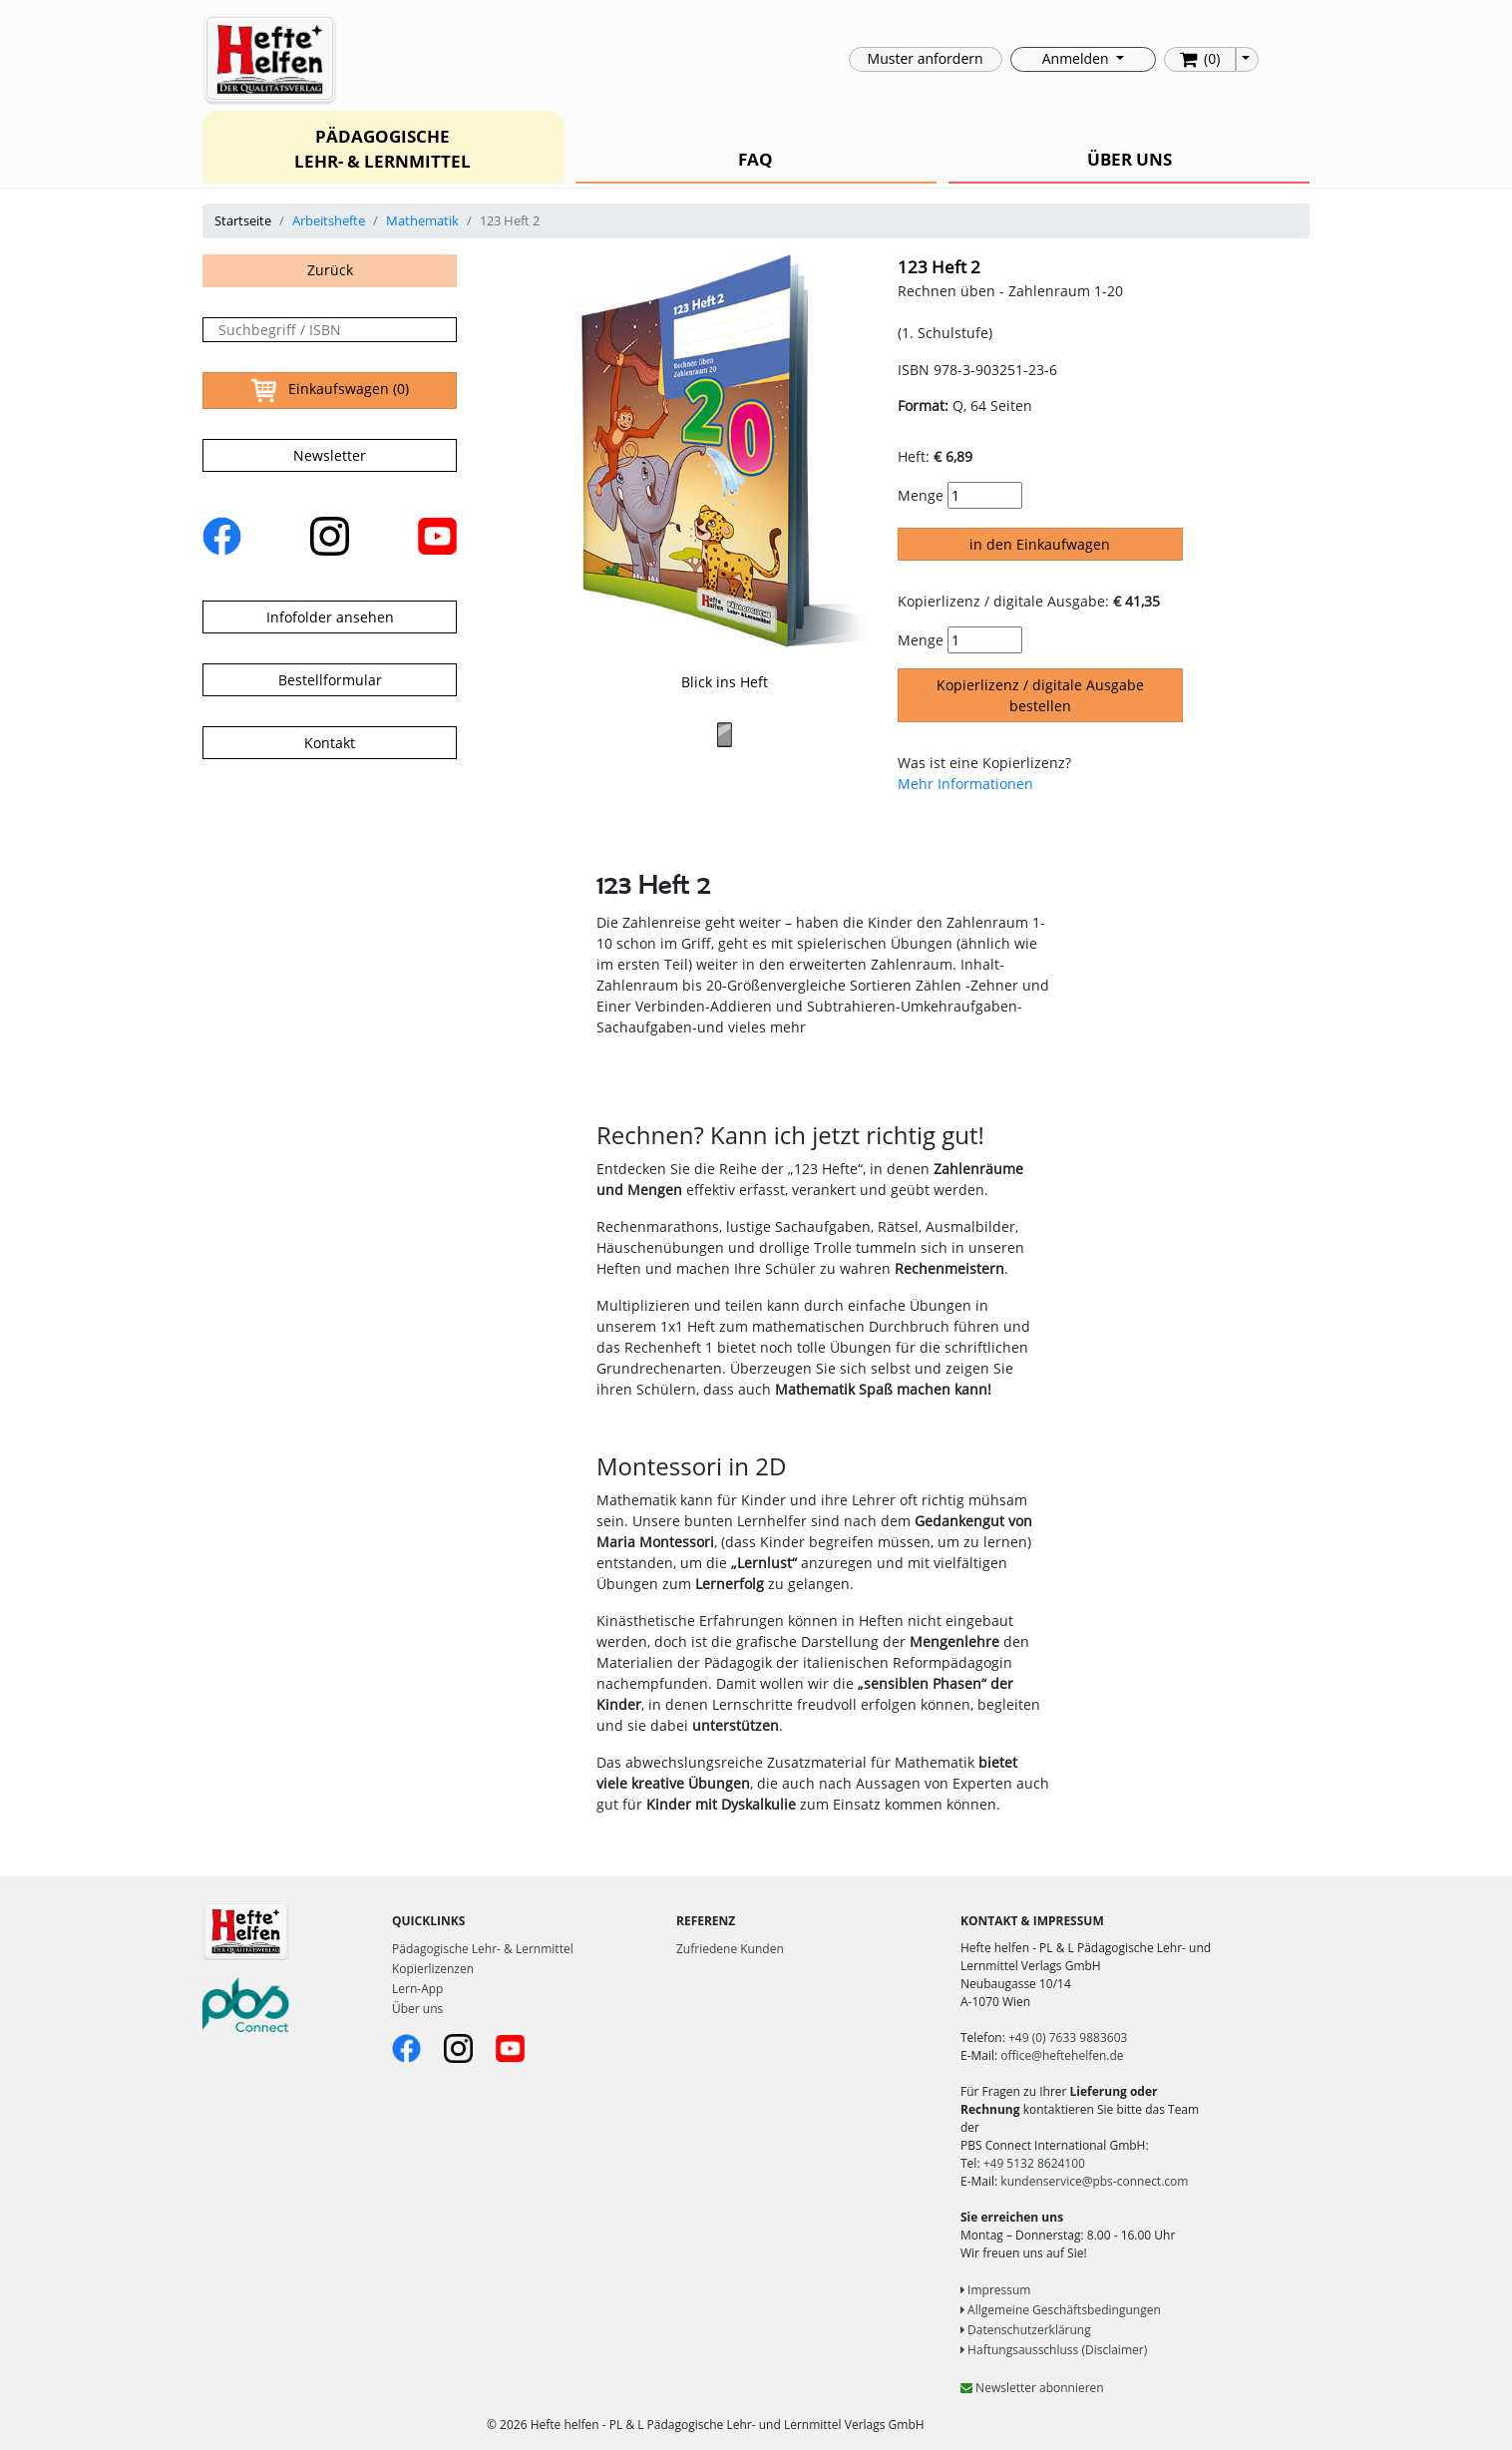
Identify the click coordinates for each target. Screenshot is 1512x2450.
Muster (925, 58)
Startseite (242, 220)
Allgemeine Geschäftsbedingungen (1060, 2309)
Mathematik (422, 220)
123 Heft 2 (939, 266)
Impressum (995, 2289)
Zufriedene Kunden (730, 1948)
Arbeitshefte (328, 220)
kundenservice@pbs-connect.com (1094, 2181)
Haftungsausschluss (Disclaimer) (1053, 2349)
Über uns (417, 2008)
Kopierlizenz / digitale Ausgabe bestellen (1040, 695)
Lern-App (417, 1988)
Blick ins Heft (724, 681)
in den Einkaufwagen (1039, 544)
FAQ (755, 159)
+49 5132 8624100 (1034, 2163)
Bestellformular (330, 679)
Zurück (330, 269)
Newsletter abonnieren (1032, 2387)
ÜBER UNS (1129, 159)
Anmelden (1077, 58)
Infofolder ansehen (330, 617)
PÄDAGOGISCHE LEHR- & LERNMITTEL (382, 149)
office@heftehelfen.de (1061, 2055)
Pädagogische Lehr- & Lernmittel (482, 1948)
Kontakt (329, 742)
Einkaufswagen (330, 390)
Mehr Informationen (965, 783)
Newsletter (329, 455)
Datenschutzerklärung (1025, 2329)
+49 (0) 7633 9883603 (1067, 2037)
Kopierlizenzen (433, 1968)
